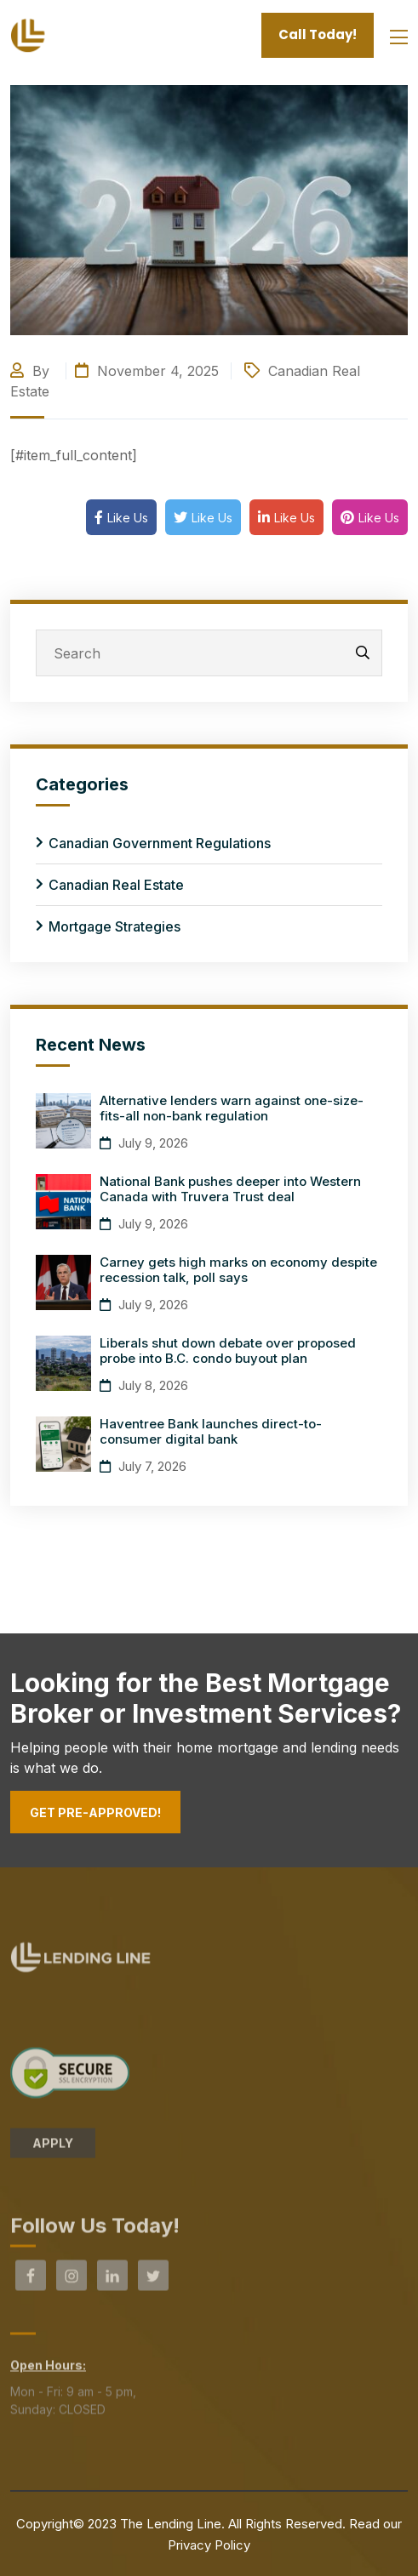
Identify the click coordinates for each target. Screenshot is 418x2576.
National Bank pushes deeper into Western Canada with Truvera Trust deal (230, 1189)
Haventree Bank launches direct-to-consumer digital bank (211, 1431)
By (32, 370)
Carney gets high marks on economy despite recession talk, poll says (238, 1269)
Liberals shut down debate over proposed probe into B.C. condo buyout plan (228, 1350)
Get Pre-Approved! (95, 1812)
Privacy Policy (209, 2545)
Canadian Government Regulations (160, 843)
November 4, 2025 (147, 370)
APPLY (52, 2147)
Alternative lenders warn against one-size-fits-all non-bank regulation (232, 1108)
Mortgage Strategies (114, 926)
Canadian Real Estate (116, 884)
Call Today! (317, 34)
